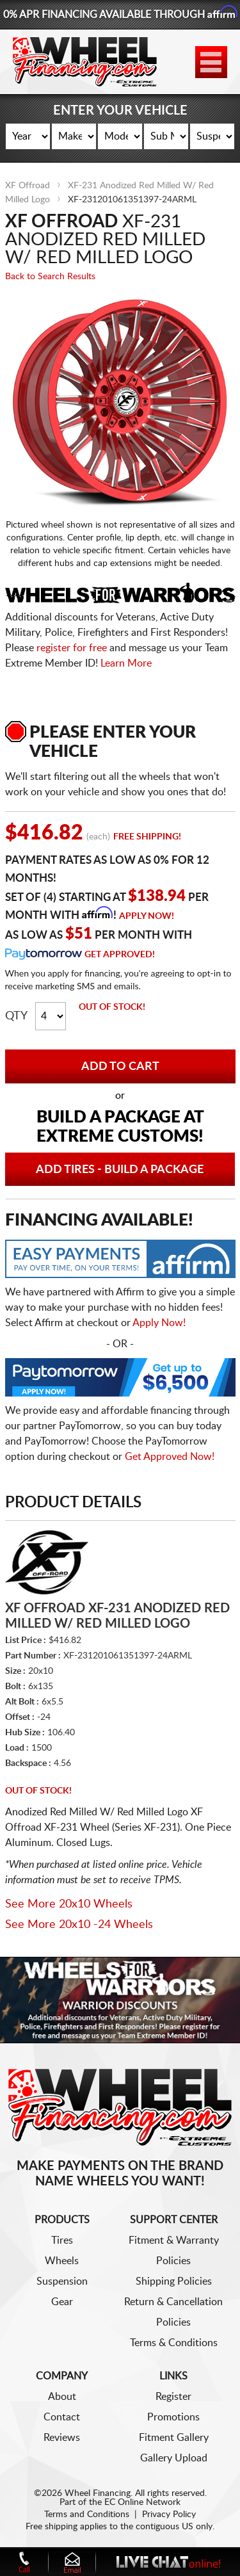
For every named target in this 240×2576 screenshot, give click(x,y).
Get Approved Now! (169, 1457)
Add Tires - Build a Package (120, 1170)
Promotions (173, 2417)
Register (173, 2397)
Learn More (126, 663)
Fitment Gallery (174, 2438)
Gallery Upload (173, 2458)
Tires (62, 2240)
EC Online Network (142, 2502)
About (62, 2397)
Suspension (62, 2281)
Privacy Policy (169, 2514)
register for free (71, 648)
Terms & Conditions (174, 2343)
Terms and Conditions (86, 2514)
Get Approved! (119, 954)
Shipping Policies (174, 2281)
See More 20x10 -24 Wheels (79, 1925)
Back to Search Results (50, 276)
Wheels (62, 2261)
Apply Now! (146, 916)
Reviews (62, 2438)
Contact (62, 2417)
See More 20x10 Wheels (68, 1904)
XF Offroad (27, 185)
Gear (62, 2302)
